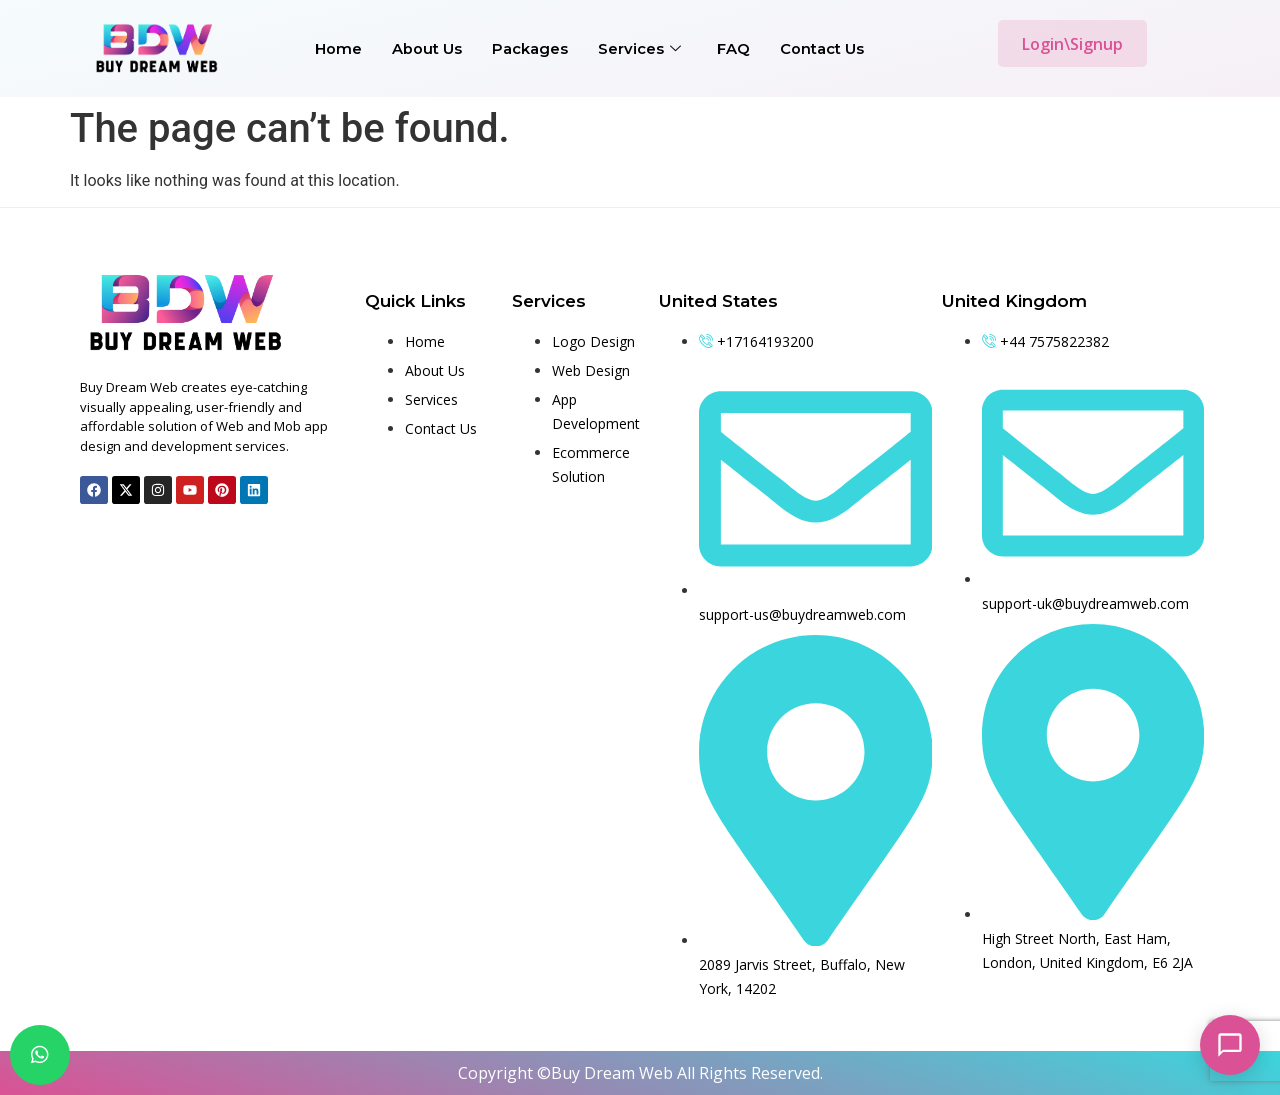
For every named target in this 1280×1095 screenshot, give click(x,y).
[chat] (40, 1055)
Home (338, 48)
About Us (427, 48)
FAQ (733, 48)
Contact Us (822, 48)
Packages (530, 48)
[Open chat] (1230, 1045)
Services (639, 48)
